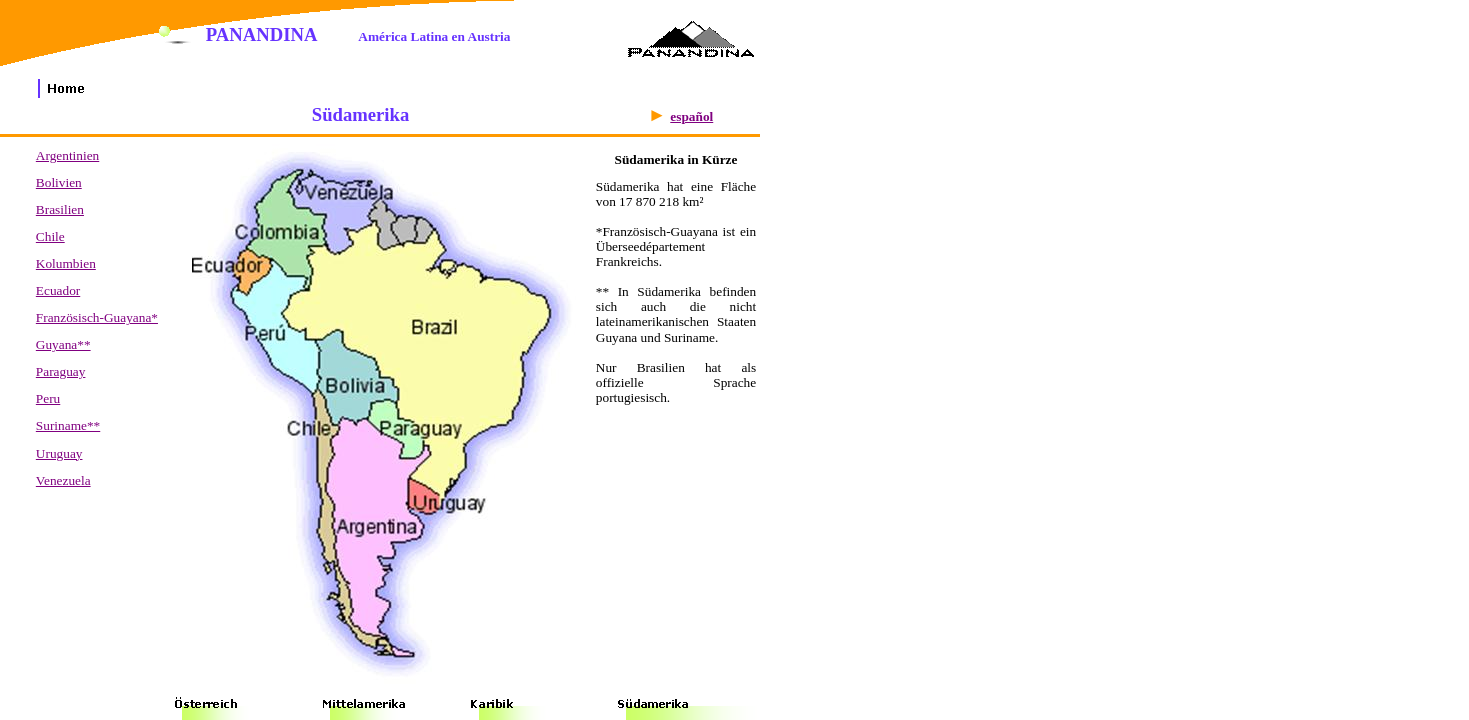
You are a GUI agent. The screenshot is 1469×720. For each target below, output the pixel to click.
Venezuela (63, 480)
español (691, 116)
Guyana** (63, 344)
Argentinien (67, 155)
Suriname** (68, 425)
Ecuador (58, 290)
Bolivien (59, 182)
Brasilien (60, 209)
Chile (50, 236)
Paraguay (61, 371)
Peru (48, 398)
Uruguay (59, 453)
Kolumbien (66, 263)
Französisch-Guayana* (97, 317)
